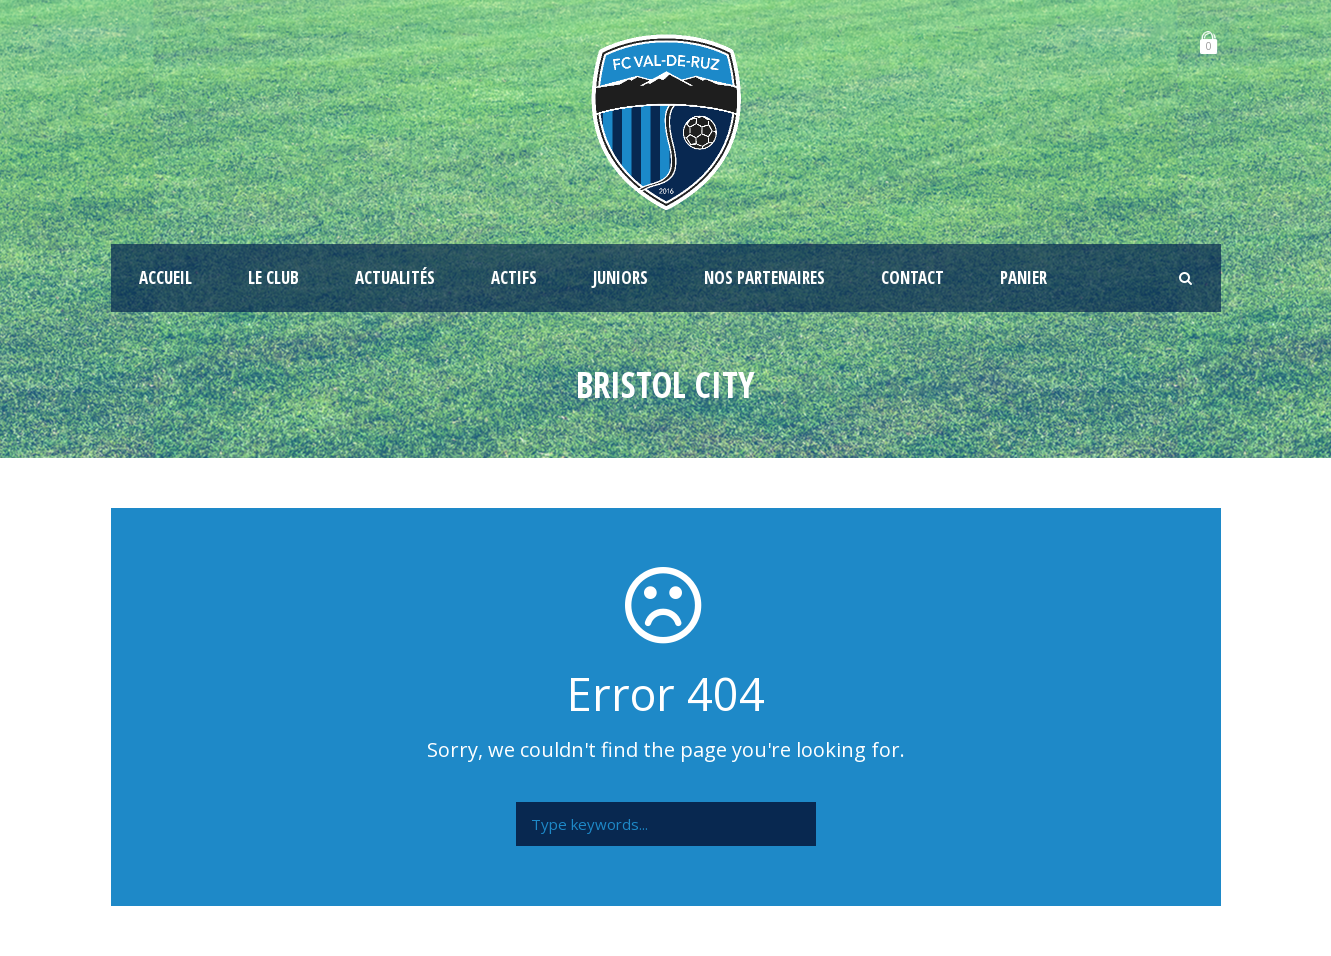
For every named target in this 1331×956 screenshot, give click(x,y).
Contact (912, 277)
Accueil (165, 277)
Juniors (620, 277)
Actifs (514, 277)
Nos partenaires (764, 277)
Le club (273, 277)
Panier (1023, 277)
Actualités (395, 277)
